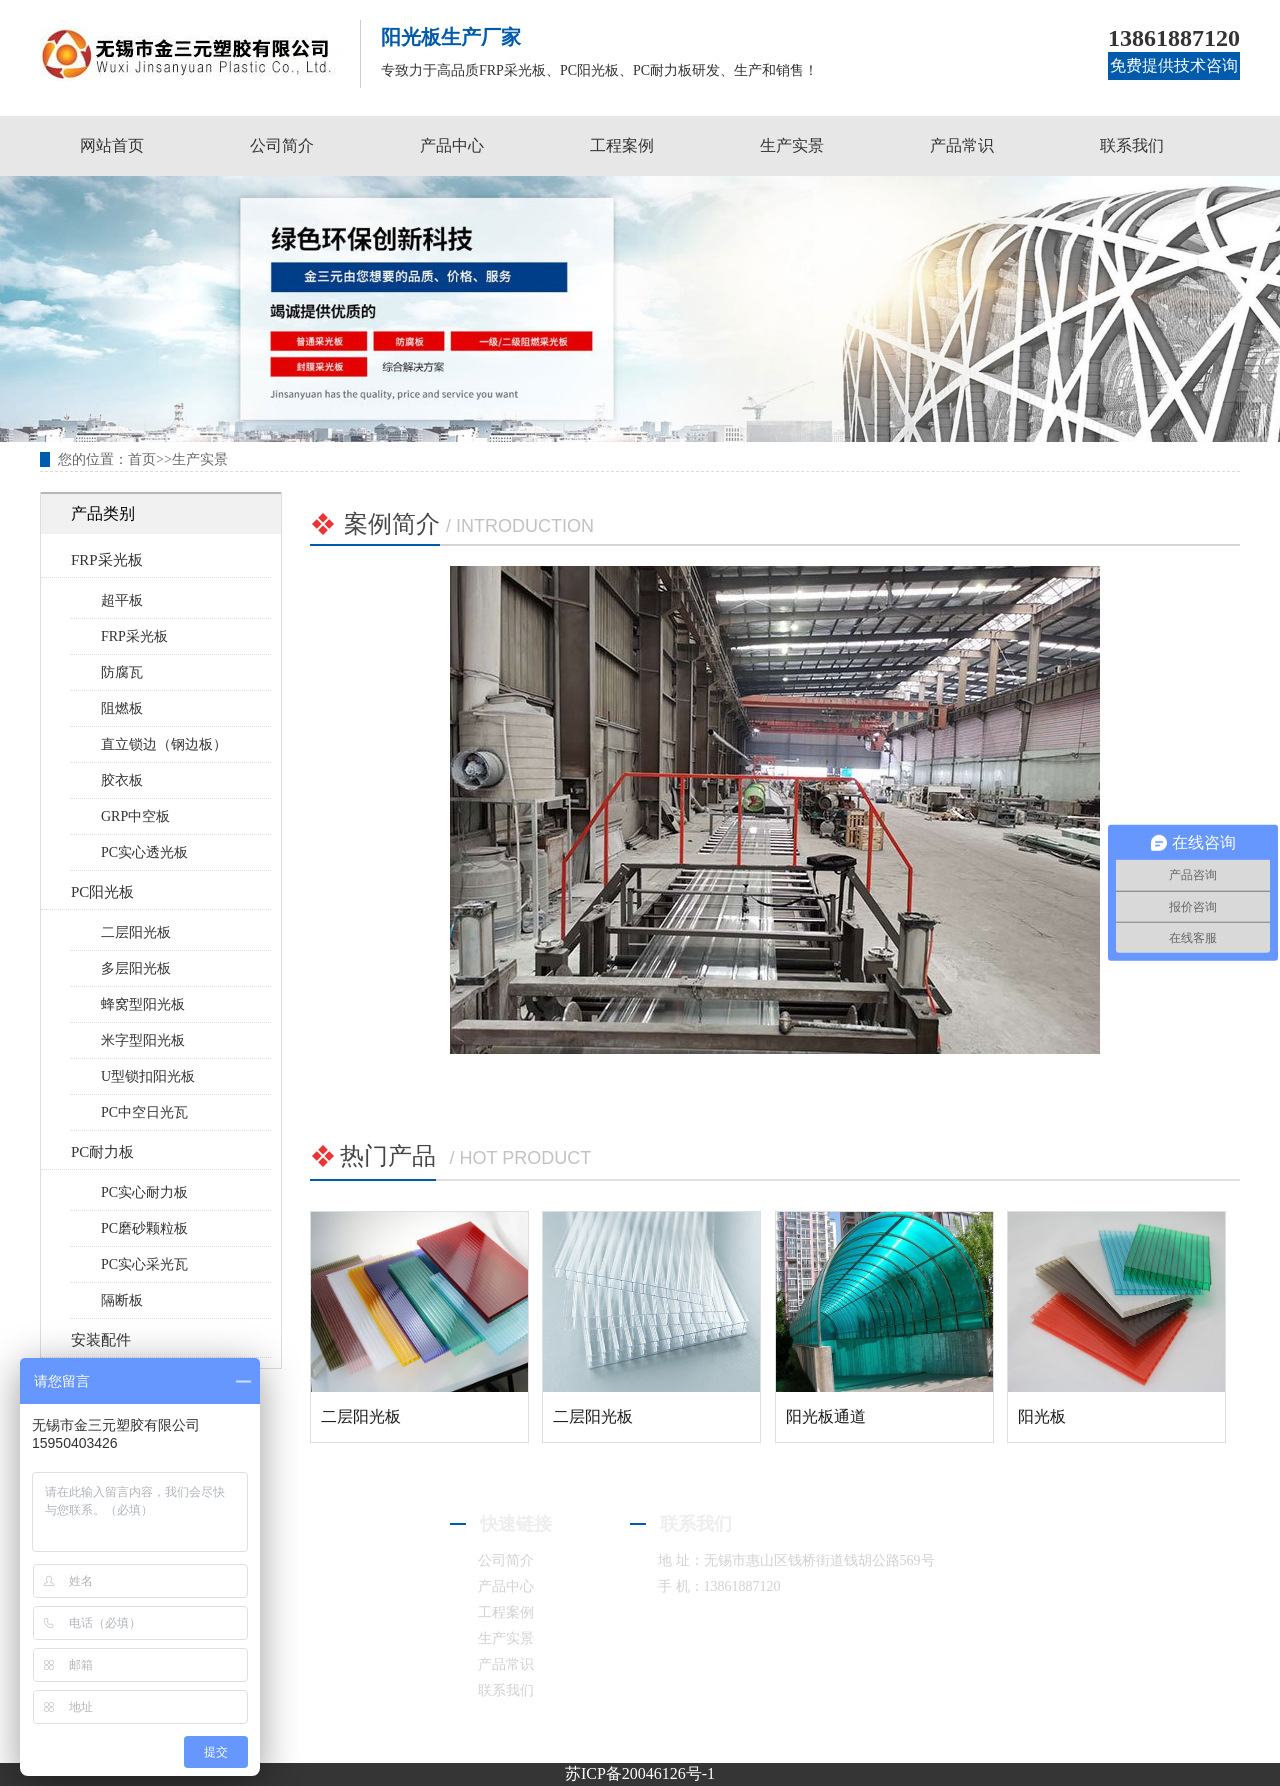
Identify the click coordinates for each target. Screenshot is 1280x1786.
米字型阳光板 (143, 1040)
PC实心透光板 (144, 852)
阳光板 (1042, 1416)
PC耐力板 (102, 1152)
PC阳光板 (102, 892)
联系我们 (1132, 145)
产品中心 (452, 145)
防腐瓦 (122, 672)
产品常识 (962, 145)
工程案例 (622, 145)
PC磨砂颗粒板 (144, 1228)
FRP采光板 (107, 560)
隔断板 (122, 1300)
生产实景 (792, 145)
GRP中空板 (135, 816)
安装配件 (101, 1340)
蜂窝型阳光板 (143, 1004)
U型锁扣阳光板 (148, 1076)
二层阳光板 (136, 932)
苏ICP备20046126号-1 (640, 1773)
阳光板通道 (826, 1416)
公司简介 (282, 145)
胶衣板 (122, 780)
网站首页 (112, 145)
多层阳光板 (136, 968)
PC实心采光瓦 (144, 1264)
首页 (142, 459)
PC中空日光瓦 (144, 1112)
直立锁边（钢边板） (164, 744)
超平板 (122, 600)
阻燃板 (122, 708)
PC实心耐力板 (144, 1192)
